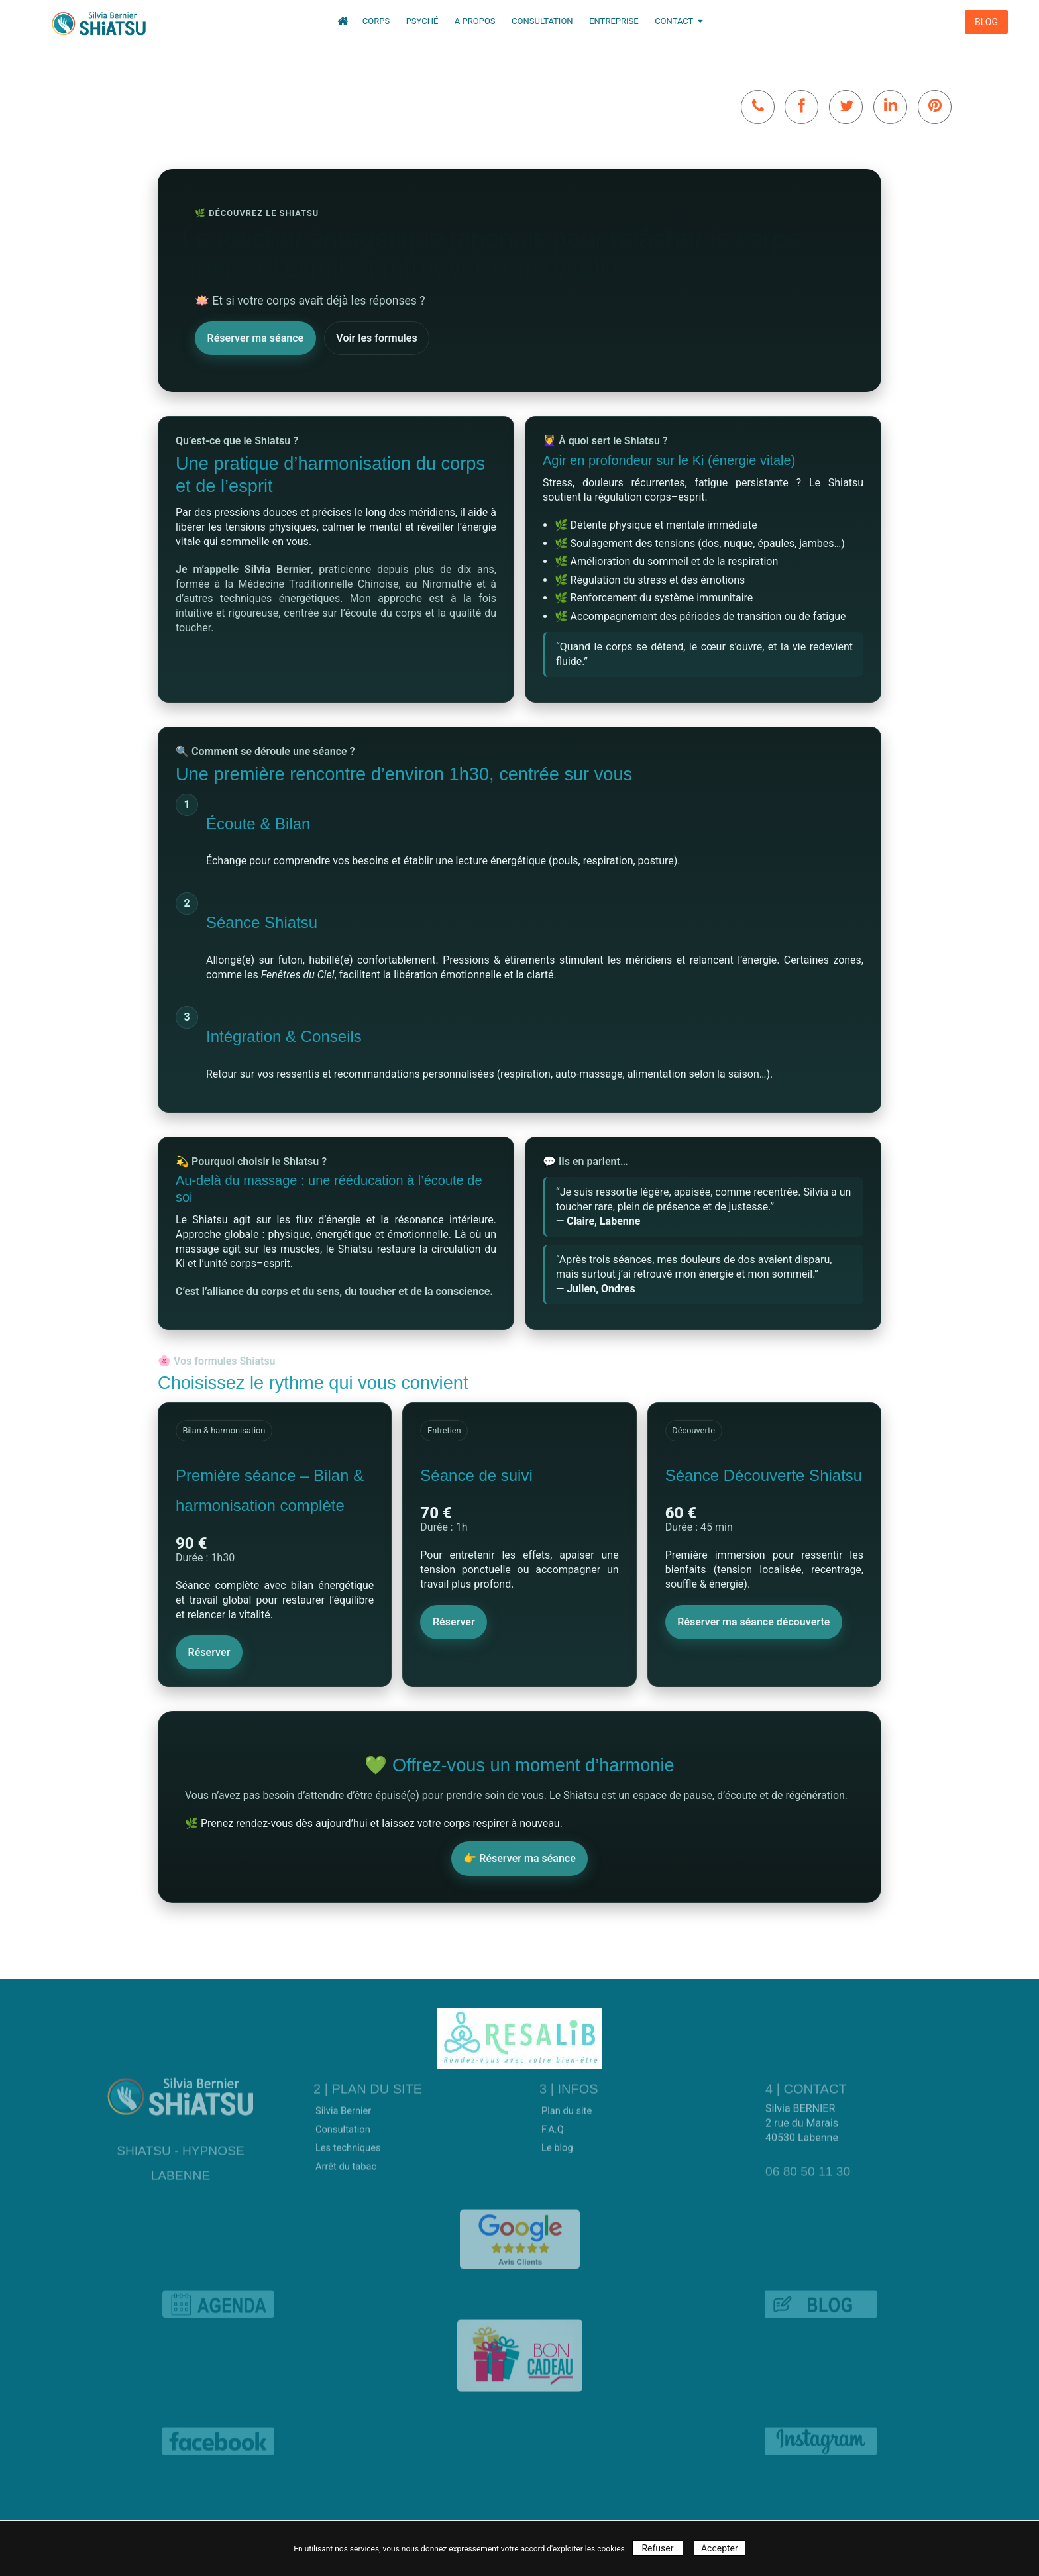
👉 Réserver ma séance (519, 1858)
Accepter (719, 2548)
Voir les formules (376, 337)
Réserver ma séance (255, 337)
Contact (678, 21)
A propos (476, 21)
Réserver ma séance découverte (753, 1622)
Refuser (657, 2548)
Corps (377, 21)
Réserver (209, 1651)
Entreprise (615, 21)
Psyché (423, 21)
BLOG (986, 22)
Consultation (543, 21)
